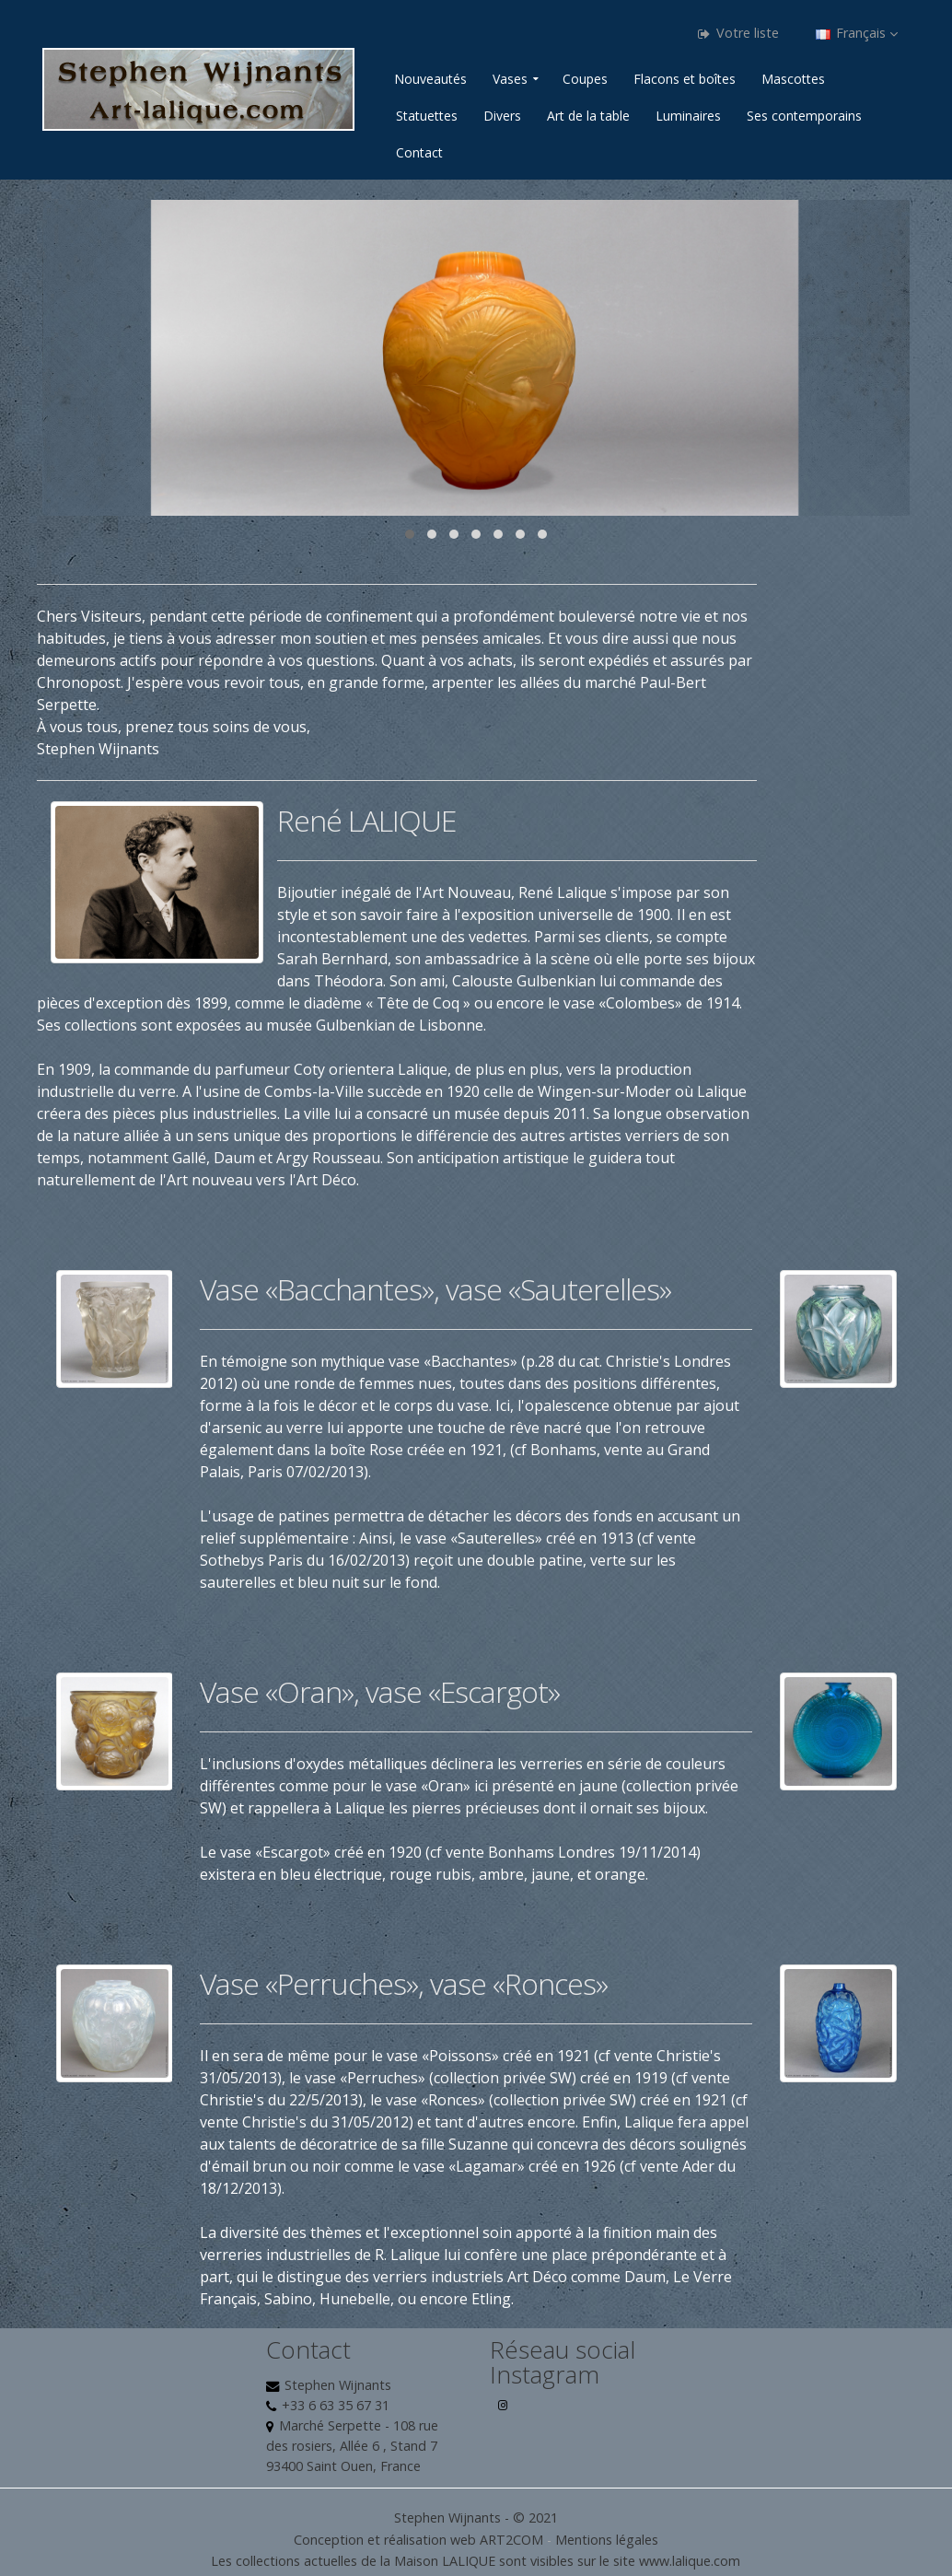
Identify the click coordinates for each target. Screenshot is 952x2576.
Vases (510, 78)
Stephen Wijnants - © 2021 (476, 2517)
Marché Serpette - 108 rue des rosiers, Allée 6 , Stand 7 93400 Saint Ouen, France (352, 2446)
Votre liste (738, 32)
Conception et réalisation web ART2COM (418, 2539)
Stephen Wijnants (337, 2385)
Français (857, 32)
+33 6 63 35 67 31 (335, 2405)
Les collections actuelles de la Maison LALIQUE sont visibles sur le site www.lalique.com (475, 2561)
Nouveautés (430, 78)
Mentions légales (606, 2539)
